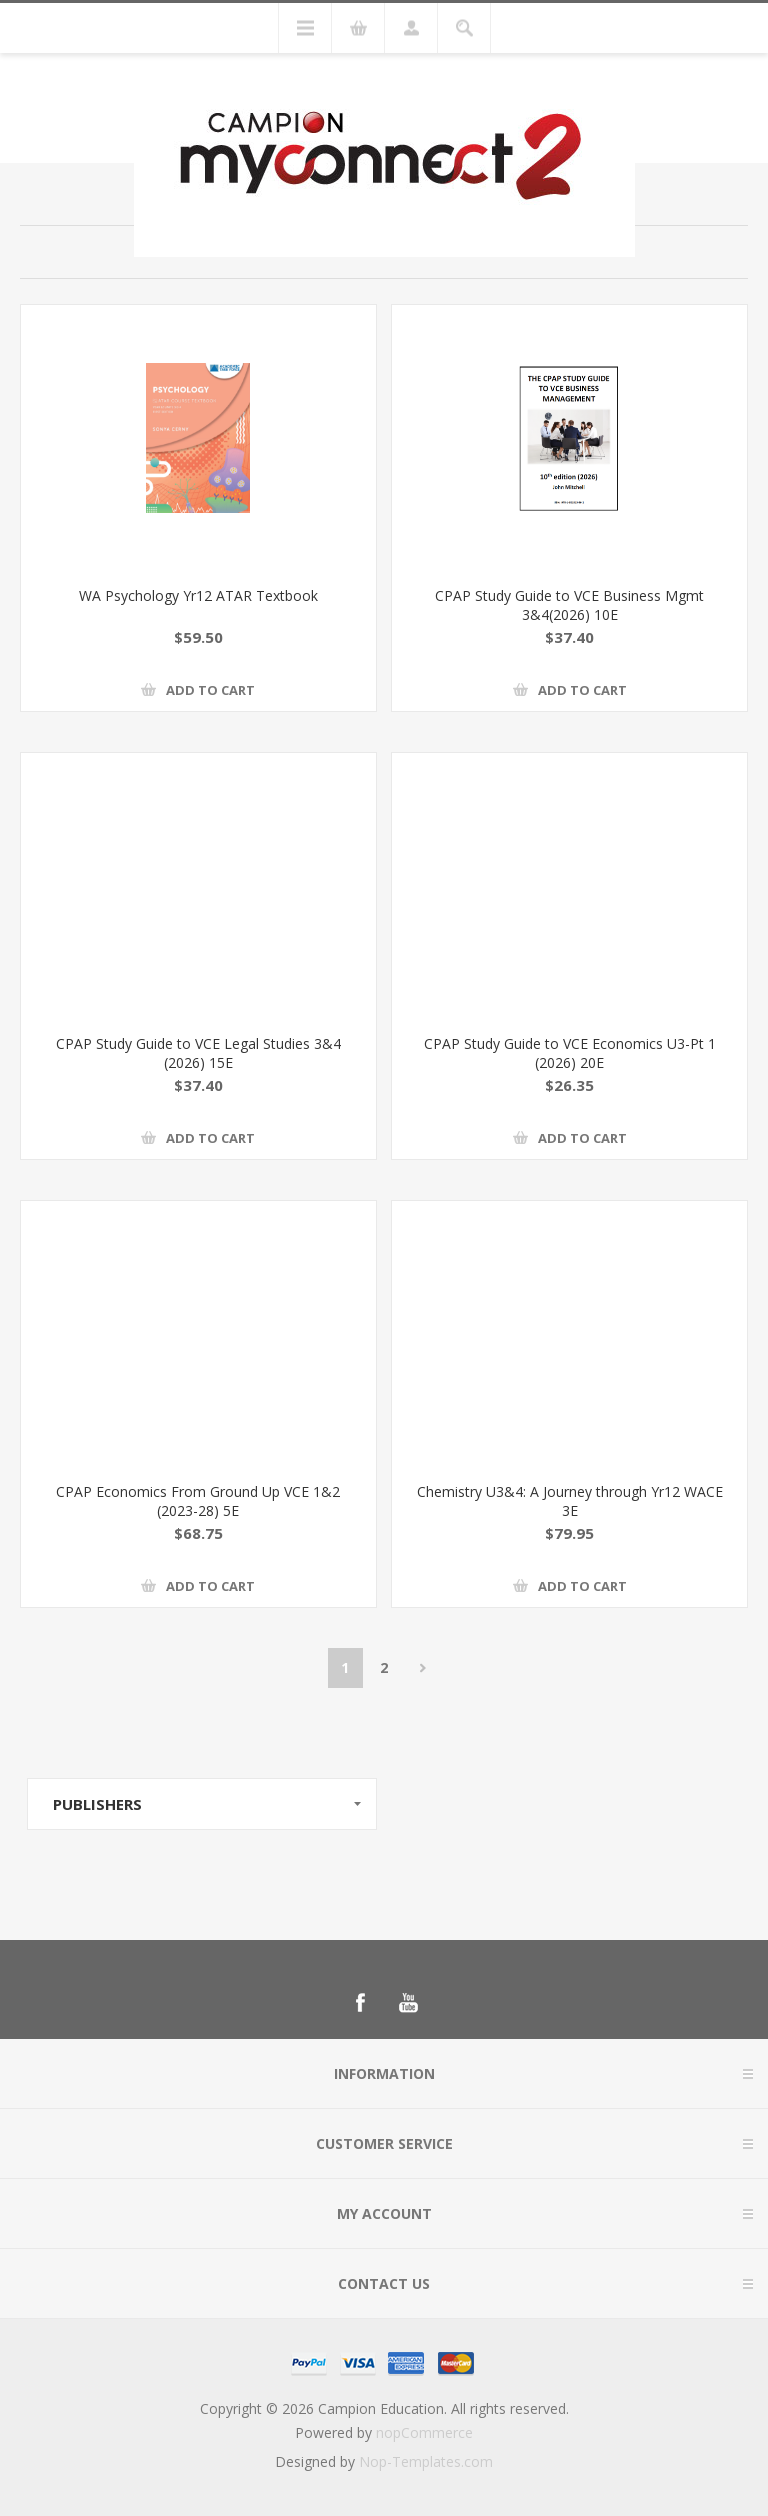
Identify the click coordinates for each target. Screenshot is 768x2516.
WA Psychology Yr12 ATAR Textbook (198, 595)
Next (423, 1668)
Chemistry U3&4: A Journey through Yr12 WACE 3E (570, 1501)
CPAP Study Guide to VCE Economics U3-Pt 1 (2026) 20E (570, 1053)
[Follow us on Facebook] (360, 2003)
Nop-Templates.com (426, 2461)
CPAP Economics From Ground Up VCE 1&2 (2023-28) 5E (198, 1501)
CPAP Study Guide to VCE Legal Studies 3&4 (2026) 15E (198, 1053)
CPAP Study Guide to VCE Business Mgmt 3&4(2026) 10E (569, 605)
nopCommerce (424, 2432)
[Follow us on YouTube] (408, 2003)
